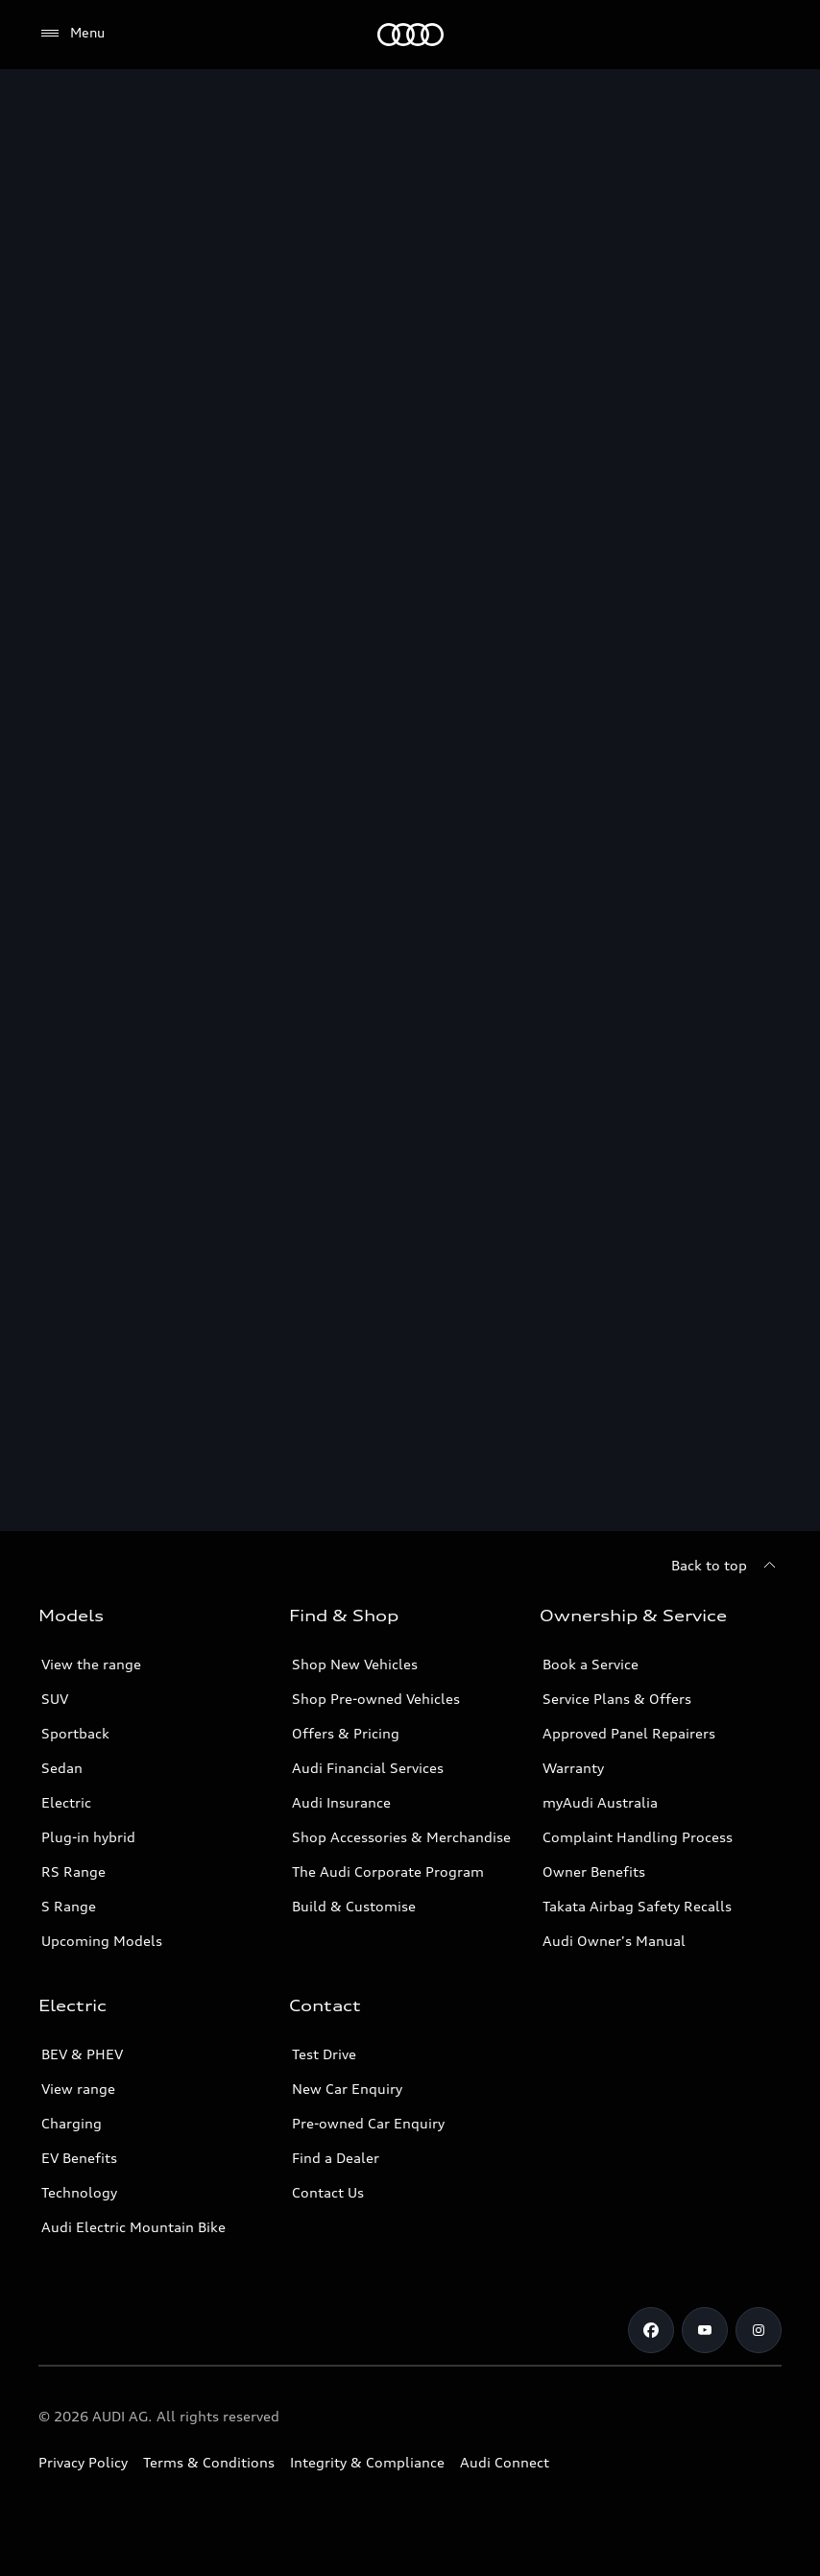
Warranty (573, 1768)
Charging (71, 2123)
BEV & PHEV (82, 2054)
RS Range (73, 1871)
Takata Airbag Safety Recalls (637, 1906)
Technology (79, 2192)
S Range (68, 1906)
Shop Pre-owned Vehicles (376, 1698)
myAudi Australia (600, 1802)
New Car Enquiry (347, 2088)
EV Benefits (79, 2158)
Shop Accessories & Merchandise (401, 1837)
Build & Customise (354, 1906)
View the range (91, 1664)
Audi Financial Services (368, 1768)
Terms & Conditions (209, 2462)
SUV (54, 1698)
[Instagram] (759, 2330)
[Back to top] (726, 1565)
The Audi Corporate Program (388, 1871)
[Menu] (410, 34)
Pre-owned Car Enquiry (368, 2123)
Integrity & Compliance (367, 2462)
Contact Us (328, 2192)
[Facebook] (651, 2330)
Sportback (75, 1733)
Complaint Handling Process (638, 1837)
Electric (66, 1802)
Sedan (62, 1768)
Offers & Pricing (345, 1733)
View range (78, 2088)
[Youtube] (705, 2330)
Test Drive (324, 2054)
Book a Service (591, 1664)
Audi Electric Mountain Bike (133, 2227)
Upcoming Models (101, 1940)
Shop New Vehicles (355, 1664)
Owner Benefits (594, 1871)
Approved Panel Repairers (629, 1733)
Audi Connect (504, 2462)
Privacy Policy (83, 2462)
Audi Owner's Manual (614, 1940)
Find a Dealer (335, 2158)
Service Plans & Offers (617, 1698)
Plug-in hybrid (88, 1837)
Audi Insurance (341, 1802)
